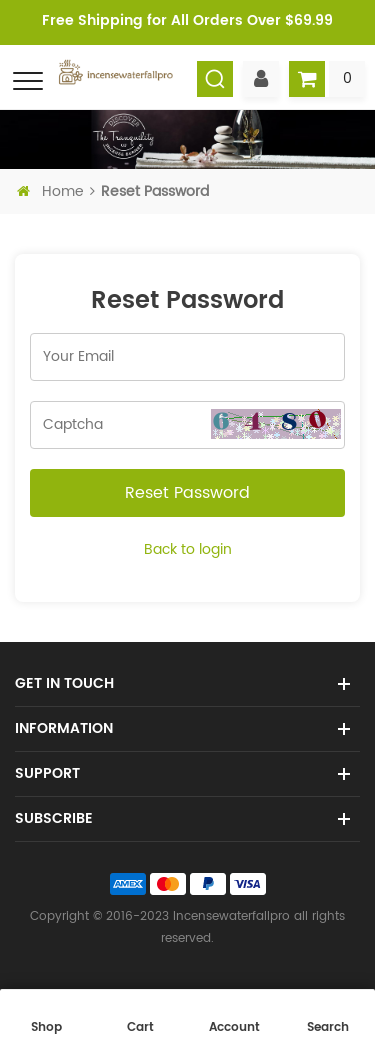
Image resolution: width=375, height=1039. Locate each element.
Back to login (188, 549)
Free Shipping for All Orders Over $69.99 (187, 20)
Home (52, 191)
